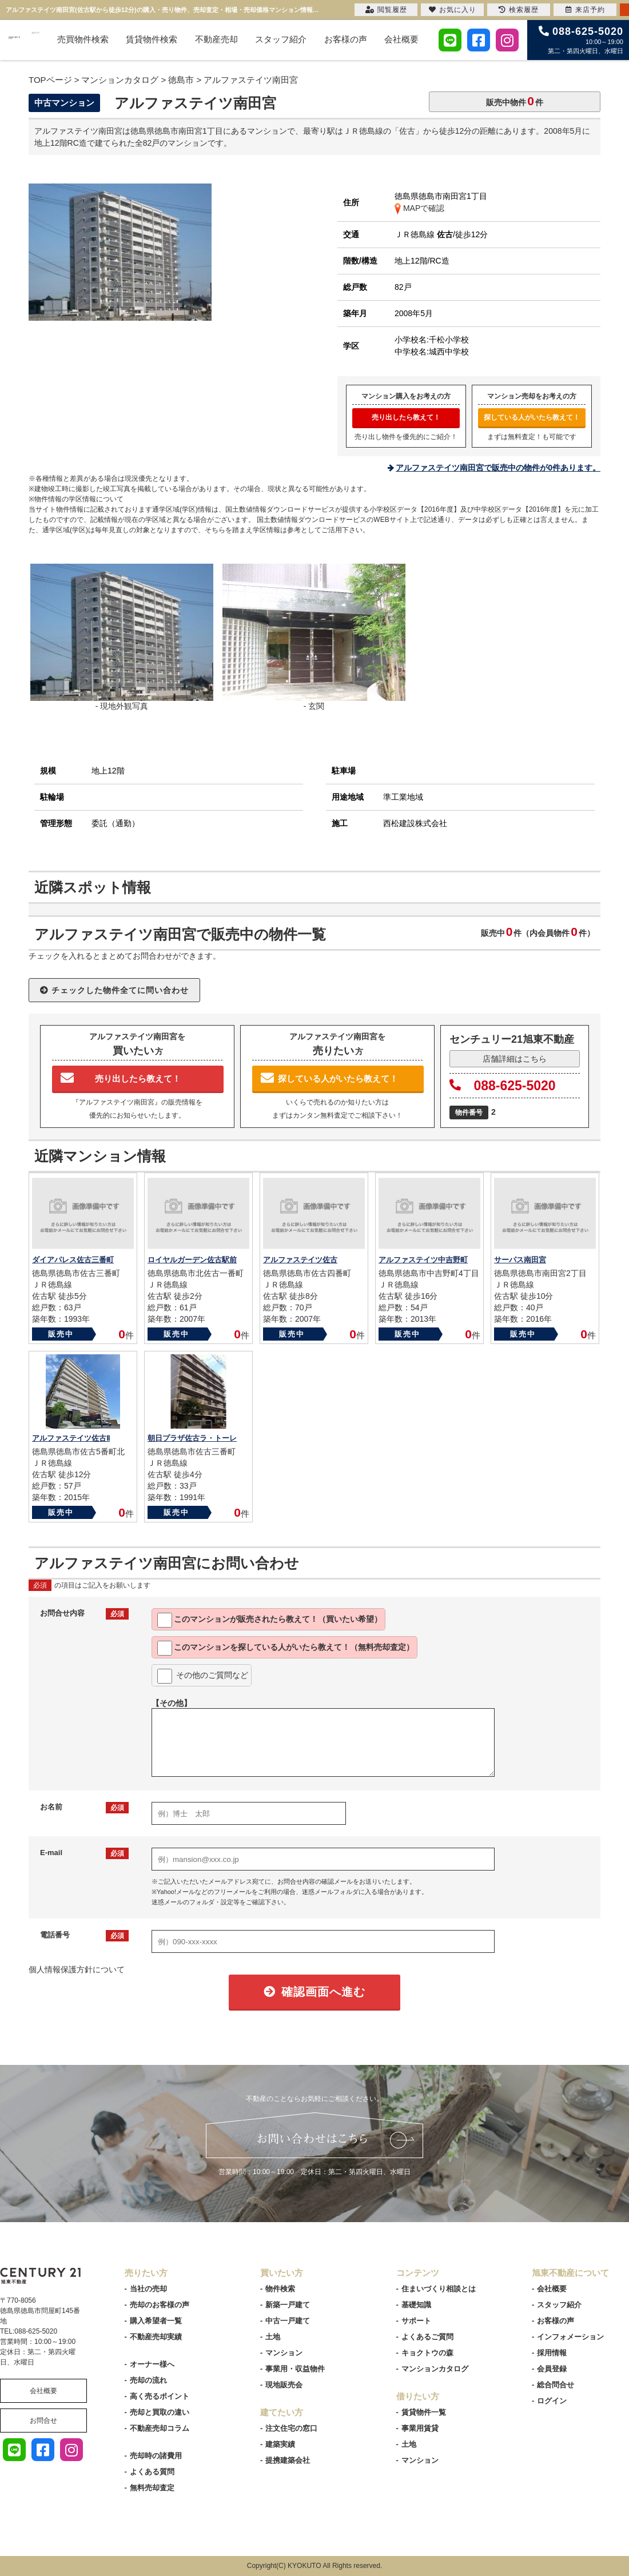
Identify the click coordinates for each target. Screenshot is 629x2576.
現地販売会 (283, 2384)
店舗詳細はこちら (515, 1058)
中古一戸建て (287, 2320)
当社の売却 (148, 2288)
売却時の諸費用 (156, 2455)
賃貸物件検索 (151, 39)
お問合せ (43, 2421)
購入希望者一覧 (156, 2320)
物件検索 (280, 2288)
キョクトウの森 (427, 2352)
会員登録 (552, 2368)
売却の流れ (148, 2380)
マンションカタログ (434, 2368)
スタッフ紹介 (280, 39)
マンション (283, 2352)
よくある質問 (152, 2471)
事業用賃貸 (420, 2428)
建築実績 (280, 2444)
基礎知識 (416, 2304)
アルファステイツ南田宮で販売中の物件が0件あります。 (498, 467)
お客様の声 (345, 39)
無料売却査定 (152, 2487)
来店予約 (585, 10)
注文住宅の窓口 (291, 2428)
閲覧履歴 (386, 10)
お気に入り (452, 10)
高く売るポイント (159, 2396)
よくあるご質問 (427, 2336)
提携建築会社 (287, 2460)
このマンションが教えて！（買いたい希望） (269, 1620)
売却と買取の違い (159, 2412)
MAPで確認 (419, 208)
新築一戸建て (287, 2304)
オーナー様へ (152, 2364)
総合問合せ (555, 2384)
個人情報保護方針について (77, 1969)
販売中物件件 (514, 100)
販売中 (61, 1334)
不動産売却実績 (156, 2336)
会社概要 (401, 39)
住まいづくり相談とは (438, 2288)
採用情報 (552, 2352)
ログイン (552, 2400)
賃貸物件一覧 (423, 2412)
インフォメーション (570, 2336)
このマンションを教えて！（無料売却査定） (285, 1648)
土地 (272, 2336)
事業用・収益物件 (295, 2368)
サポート (416, 2320)
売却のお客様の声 (159, 2304)
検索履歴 (519, 10)
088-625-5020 (502, 1085)
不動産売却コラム (159, 2428)
